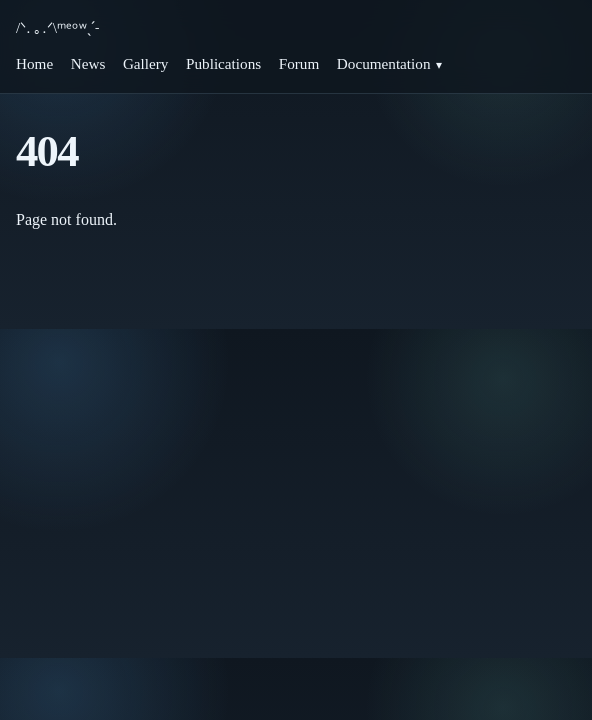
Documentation (384, 63)
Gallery (146, 63)
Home (34, 63)
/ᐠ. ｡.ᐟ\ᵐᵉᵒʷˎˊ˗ (57, 27)
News (88, 63)
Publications (223, 63)
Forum (299, 63)
